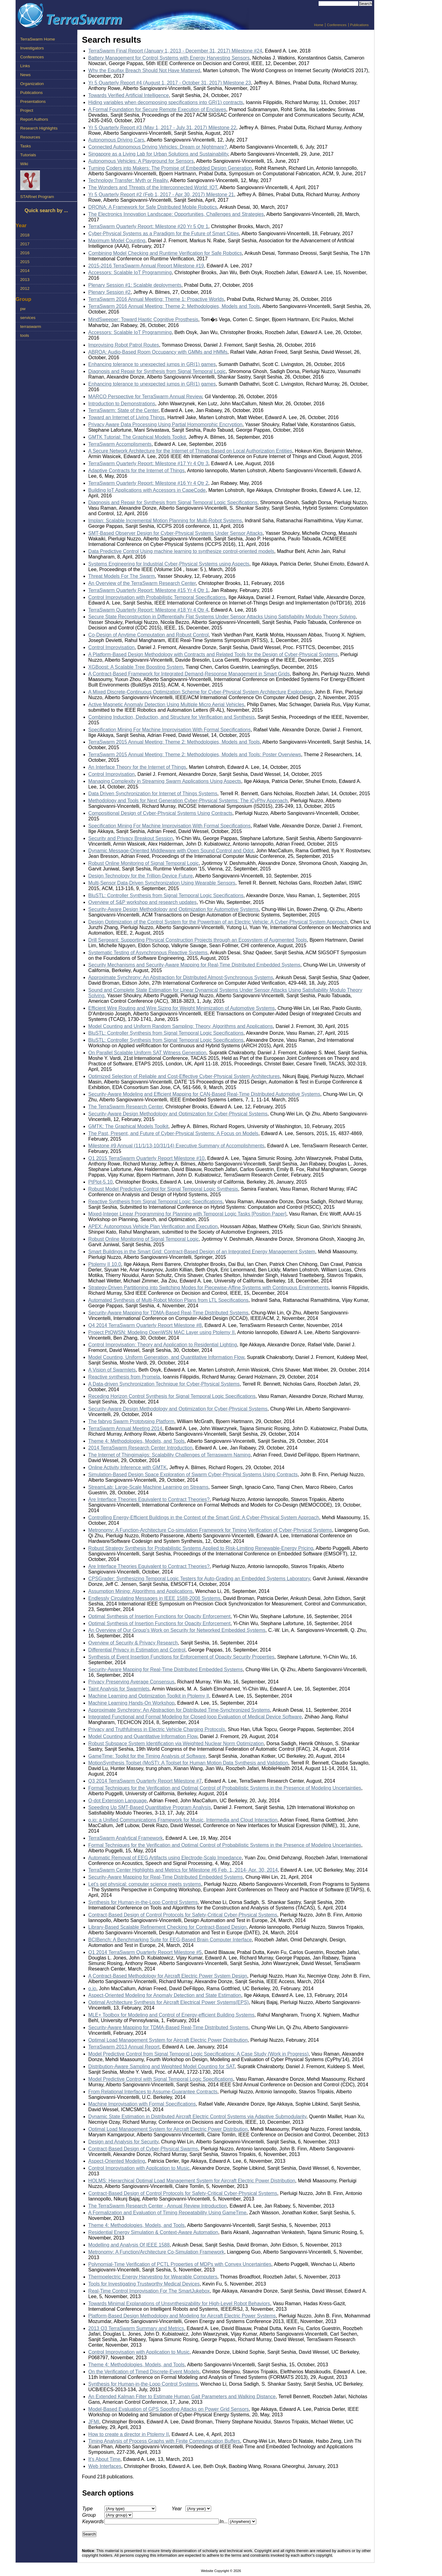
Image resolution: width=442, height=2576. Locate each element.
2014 (24, 270)
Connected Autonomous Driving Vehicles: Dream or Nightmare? (157, 147)
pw (22, 308)
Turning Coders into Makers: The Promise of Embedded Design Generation (170, 168)
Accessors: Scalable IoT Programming (130, 272)
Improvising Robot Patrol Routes (123, 345)
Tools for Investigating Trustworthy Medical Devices (144, 2283)
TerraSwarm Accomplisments (120, 444)
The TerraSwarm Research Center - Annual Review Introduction (157, 2205)
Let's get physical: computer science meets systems (144, 1884)
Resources (30, 137)
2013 (24, 279)
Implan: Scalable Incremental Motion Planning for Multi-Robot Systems (165, 520)
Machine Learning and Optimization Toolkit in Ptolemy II (148, 1696)
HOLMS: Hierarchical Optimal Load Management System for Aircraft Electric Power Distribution (191, 2180)
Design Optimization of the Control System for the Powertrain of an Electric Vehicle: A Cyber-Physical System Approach (218, 921)
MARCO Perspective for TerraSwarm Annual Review (145, 396)
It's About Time (104, 2459)
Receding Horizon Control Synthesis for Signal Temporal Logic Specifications (172, 1396)
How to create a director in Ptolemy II (128, 2434)
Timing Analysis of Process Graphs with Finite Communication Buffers (164, 2441)
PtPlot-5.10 (100, 1182)
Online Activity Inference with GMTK (127, 1467)
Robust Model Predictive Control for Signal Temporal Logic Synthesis (163, 1189)
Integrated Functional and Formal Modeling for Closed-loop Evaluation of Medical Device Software (195, 1716)
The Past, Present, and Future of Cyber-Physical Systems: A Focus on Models (173, 1133)
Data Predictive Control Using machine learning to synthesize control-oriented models (181, 551)
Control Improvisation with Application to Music (139, 2168)
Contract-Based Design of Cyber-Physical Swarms (143, 2148)
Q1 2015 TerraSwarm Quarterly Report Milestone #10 (146, 1158)
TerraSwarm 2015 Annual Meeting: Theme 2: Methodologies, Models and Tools (174, 742)
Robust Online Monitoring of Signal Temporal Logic (143, 863)
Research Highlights (39, 128)
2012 (24, 288)
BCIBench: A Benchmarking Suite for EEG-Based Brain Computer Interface (170, 1939)
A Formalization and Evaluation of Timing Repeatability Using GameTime (167, 2212)
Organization (32, 83)
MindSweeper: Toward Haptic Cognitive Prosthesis (143, 319)
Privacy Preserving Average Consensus (131, 1681)
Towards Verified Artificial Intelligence (128, 95)
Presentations (33, 101)
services (28, 317)
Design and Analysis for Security (123, 2141)
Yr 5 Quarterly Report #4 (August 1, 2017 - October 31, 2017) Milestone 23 (169, 82)
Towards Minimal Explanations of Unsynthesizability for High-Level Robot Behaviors (179, 2303)
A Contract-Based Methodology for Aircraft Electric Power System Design (167, 1976)
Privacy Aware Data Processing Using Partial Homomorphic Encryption (165, 424)
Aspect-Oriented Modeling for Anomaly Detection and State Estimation (164, 1995)
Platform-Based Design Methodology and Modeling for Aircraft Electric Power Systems (182, 2315)
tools (24, 335)
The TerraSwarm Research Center (125, 1106)
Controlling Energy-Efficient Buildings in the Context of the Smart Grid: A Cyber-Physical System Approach (203, 1517)
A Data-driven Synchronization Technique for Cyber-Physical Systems (164, 1384)
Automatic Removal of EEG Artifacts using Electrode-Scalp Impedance (165, 1857)
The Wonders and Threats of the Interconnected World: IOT (152, 187)
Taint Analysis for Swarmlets (118, 1688)
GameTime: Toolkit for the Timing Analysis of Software (147, 1756)
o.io (92, 1988)
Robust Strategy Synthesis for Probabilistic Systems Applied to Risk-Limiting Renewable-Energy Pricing (200, 1548)
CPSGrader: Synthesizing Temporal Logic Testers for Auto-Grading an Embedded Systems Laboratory (199, 1578)
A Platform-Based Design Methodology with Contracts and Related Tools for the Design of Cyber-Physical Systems (213, 654)
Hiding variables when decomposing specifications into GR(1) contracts (165, 102)
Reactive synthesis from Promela (124, 1376)
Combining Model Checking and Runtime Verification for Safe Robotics (165, 253)
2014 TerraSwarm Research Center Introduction (140, 1447)
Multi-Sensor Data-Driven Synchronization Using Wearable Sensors (161, 882)
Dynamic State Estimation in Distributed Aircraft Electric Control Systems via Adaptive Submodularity (197, 2116)
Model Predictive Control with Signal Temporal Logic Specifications (160, 2079)
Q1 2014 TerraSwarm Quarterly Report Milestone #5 (145, 1952)
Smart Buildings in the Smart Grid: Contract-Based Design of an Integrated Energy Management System (201, 1251)
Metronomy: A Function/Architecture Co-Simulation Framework (156, 2252)
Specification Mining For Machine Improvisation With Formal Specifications (169, 729)
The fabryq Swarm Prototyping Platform (131, 1421)
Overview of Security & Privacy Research (133, 1642)
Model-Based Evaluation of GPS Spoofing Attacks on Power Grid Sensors (168, 2409)
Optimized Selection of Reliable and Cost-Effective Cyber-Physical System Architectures (184, 1076)
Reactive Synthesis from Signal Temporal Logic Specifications (155, 1201)
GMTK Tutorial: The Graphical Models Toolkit (137, 437)
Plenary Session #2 (109, 292)
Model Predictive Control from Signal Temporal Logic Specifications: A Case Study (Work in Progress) (198, 2054)
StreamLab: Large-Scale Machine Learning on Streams (148, 1487)
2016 (24, 253)
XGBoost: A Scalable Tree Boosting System (135, 667)
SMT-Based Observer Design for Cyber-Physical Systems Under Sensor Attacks (175, 533)
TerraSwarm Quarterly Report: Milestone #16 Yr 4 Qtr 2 (148, 483)
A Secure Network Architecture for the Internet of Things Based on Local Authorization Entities (190, 450)
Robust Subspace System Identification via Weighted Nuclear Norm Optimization (176, 1743)
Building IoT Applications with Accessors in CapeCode (147, 490)
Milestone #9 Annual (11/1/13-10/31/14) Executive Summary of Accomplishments (176, 1145)
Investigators (32, 48)
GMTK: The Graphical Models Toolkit (128, 1126)
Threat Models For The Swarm (121, 576)
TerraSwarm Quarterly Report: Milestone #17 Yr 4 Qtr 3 (148, 463)
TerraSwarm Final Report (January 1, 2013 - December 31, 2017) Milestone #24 (175, 50)
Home (318, 25)
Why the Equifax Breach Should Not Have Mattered (144, 70)
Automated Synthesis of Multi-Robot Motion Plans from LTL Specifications (168, 1300)
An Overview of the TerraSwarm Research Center (142, 583)
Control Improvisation (111, 647)
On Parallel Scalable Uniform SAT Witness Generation (147, 1052)
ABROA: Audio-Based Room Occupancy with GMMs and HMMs (158, 352)
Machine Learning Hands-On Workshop (131, 1703)
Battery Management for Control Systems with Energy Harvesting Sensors (169, 57)
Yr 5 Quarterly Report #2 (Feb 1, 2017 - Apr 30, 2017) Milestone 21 (161, 194)
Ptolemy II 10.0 (104, 1264)
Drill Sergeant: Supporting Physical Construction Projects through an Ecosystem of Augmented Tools (197, 940)
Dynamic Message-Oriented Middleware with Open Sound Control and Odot (171, 850)
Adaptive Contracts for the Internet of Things (136, 470)
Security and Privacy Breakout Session (130, 838)
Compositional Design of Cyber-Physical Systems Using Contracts (160, 813)
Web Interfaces (104, 2466)
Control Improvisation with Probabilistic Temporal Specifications (157, 597)
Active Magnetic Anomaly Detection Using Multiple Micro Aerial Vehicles (166, 704)
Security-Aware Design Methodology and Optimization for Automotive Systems (173, 909)
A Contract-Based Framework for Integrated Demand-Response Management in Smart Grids (189, 673)
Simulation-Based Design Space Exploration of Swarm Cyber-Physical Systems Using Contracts (193, 1474)
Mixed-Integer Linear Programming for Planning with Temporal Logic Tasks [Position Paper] (187, 1213)
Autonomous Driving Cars (116, 139)
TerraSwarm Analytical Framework (125, 1838)
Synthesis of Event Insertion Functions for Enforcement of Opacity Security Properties (181, 1657)
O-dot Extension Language (117, 1800)
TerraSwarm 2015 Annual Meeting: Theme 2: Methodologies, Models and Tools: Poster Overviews (194, 754)
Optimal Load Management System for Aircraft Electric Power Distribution (168, 2040)
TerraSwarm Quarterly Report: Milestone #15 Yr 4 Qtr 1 (148, 590)
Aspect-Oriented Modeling (116, 2161)
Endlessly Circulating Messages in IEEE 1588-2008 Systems (154, 1598)
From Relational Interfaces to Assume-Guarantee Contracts (153, 2091)
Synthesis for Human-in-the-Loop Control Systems (143, 1902)
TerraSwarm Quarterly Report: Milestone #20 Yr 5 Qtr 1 (148, 226)
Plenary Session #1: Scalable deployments (134, 285)
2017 (24, 244)
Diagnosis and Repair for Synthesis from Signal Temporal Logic (157, 371)
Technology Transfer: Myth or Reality (128, 180)
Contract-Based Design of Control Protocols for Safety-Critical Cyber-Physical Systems (182, 1914)
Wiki (24, 163)
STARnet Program (37, 196)
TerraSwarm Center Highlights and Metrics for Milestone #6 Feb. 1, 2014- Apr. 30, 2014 (183, 1870)
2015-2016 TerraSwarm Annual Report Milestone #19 (146, 265)
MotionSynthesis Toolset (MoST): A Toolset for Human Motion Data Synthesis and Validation (188, 1762)
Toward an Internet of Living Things (126, 417)
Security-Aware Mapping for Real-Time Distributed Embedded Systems (165, 1669)
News (25, 74)
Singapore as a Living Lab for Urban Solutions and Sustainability (158, 154)
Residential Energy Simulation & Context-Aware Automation (153, 2232)
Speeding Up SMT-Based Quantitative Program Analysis (149, 1807)
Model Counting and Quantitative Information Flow (142, 1736)
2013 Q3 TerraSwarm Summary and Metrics (136, 2328)
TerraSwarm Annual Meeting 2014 (125, 1428)
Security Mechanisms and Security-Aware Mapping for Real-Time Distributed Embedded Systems (194, 964)
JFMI (93, 2421)
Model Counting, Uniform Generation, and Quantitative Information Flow (166, 1357)
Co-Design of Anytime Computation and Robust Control (148, 634)
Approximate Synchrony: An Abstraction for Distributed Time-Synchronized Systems (179, 1710)
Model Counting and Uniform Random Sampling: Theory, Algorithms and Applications (180, 1026)
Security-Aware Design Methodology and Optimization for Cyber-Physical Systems (178, 1113)
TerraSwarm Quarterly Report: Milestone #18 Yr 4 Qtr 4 (148, 610)
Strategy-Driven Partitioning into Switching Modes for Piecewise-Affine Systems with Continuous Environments (208, 1287)
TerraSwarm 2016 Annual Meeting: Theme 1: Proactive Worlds (156, 299)
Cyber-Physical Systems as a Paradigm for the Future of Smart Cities (163, 233)
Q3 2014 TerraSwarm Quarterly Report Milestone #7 (145, 1781)
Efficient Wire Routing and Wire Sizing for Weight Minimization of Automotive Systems (181, 1008)
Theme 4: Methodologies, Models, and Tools (136, 1441)
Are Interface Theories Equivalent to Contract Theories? (149, 1499)
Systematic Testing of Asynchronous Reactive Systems (147, 952)
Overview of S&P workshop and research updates (142, 902)
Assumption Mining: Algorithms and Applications (140, 1591)
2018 (24, 235)
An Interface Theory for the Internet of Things (137, 767)
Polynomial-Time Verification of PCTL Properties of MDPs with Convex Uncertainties (179, 2264)
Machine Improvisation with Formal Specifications (142, 2104)
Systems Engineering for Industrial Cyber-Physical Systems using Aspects (169, 563)
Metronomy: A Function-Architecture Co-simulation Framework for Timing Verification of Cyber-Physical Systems (210, 1530)
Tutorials (28, 155)
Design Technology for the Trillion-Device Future (140, 875)
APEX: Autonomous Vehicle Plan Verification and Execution (153, 1226)
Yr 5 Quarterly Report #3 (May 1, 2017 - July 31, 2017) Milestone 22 (162, 127)
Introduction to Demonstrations (121, 403)
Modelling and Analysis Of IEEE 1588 (129, 2244)
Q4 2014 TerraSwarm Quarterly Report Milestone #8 (145, 1325)
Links (25, 66)
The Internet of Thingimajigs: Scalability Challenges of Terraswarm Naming (169, 1454)
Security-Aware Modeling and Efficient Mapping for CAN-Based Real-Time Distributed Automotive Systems (204, 1094)
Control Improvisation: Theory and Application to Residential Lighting (162, 1344)
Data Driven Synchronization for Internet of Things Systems (152, 793)
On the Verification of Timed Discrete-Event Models (144, 2371)
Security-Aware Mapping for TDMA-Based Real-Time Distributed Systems (168, 1312)
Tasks (25, 146)
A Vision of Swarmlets (112, 1369)
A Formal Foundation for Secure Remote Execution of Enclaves (157, 109)
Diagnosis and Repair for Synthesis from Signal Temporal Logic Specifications (173, 502)
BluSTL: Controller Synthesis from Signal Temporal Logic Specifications (166, 895)
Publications (359, 25)
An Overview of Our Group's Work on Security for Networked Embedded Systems (177, 1630)
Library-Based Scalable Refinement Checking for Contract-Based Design (167, 1927)
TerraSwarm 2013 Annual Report (124, 2046)
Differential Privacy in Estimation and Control (136, 1649)
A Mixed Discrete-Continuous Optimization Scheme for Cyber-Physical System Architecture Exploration (200, 692)
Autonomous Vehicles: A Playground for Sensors (141, 161)
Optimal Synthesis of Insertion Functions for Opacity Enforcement (159, 1616)
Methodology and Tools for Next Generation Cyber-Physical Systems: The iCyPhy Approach (188, 800)
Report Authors (34, 119)
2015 (24, 261)
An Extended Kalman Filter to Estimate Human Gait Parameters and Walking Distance (182, 2396)
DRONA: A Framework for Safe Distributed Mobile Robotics (152, 207)
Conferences (336, 25)
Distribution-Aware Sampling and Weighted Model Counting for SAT (161, 2066)
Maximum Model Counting (116, 240)
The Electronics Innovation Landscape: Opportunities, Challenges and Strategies (176, 214)
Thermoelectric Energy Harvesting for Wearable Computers (152, 2276)
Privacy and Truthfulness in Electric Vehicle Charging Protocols (156, 1729)
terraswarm (30, 326)
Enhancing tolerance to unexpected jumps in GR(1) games (152, 364)
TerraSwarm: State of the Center (123, 410)
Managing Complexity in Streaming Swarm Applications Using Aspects (164, 781)
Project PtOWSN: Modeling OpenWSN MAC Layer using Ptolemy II (161, 1332)
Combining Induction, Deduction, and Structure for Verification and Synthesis (171, 717)
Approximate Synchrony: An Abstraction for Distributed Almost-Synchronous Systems (180, 977)
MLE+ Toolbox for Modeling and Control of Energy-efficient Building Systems (171, 2015)
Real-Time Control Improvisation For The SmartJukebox (149, 2291)
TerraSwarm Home (37, 39)
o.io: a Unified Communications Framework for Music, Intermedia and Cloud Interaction (182, 1820)
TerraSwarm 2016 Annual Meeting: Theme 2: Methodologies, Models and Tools (174, 306)
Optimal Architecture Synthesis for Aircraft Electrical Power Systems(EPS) (168, 2002)
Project (26, 110)
